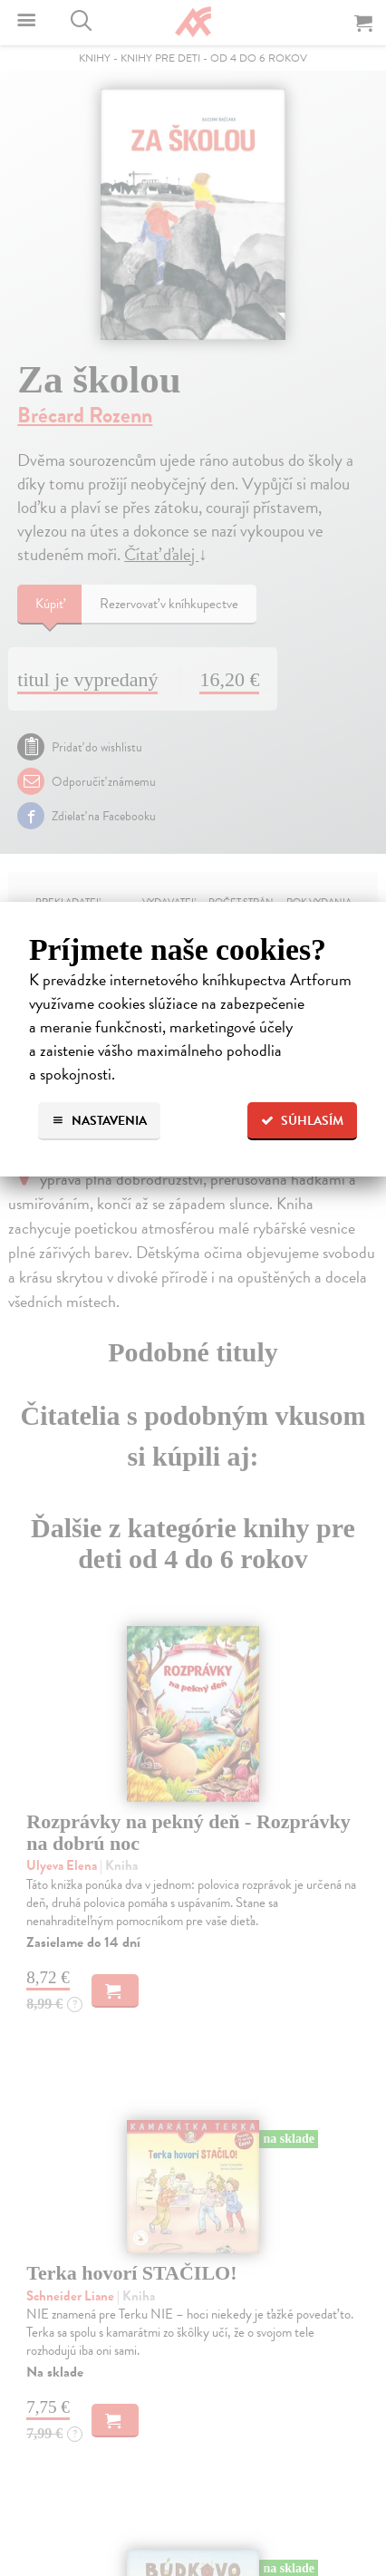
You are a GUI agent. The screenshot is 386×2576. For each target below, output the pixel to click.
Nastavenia (99, 1120)
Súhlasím (302, 1120)
